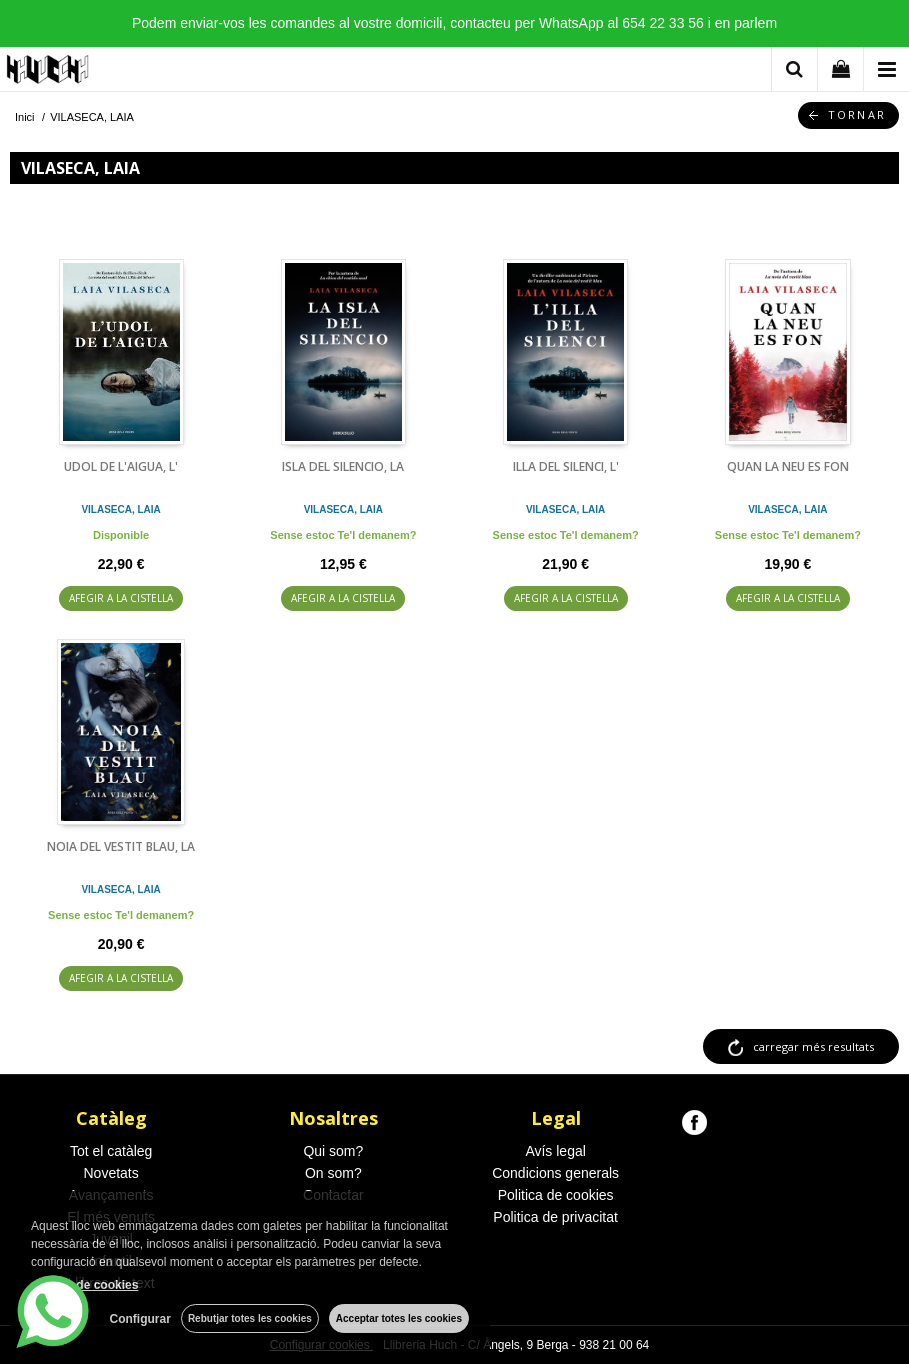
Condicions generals (555, 1173)
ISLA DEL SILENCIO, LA (343, 466)
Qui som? (333, 1151)
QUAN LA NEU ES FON (788, 466)
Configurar (140, 1319)
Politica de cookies (556, 1195)
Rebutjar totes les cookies (250, 1318)
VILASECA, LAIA (120, 509)
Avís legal (555, 1151)
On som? (333, 1173)
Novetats (111, 1173)
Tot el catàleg (111, 1151)
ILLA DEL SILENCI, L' (566, 466)
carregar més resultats (813, 1046)
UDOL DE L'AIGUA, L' (121, 466)
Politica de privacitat (555, 1217)
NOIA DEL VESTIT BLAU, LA (121, 846)
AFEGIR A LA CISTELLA (121, 598)
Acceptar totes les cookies (399, 1318)
